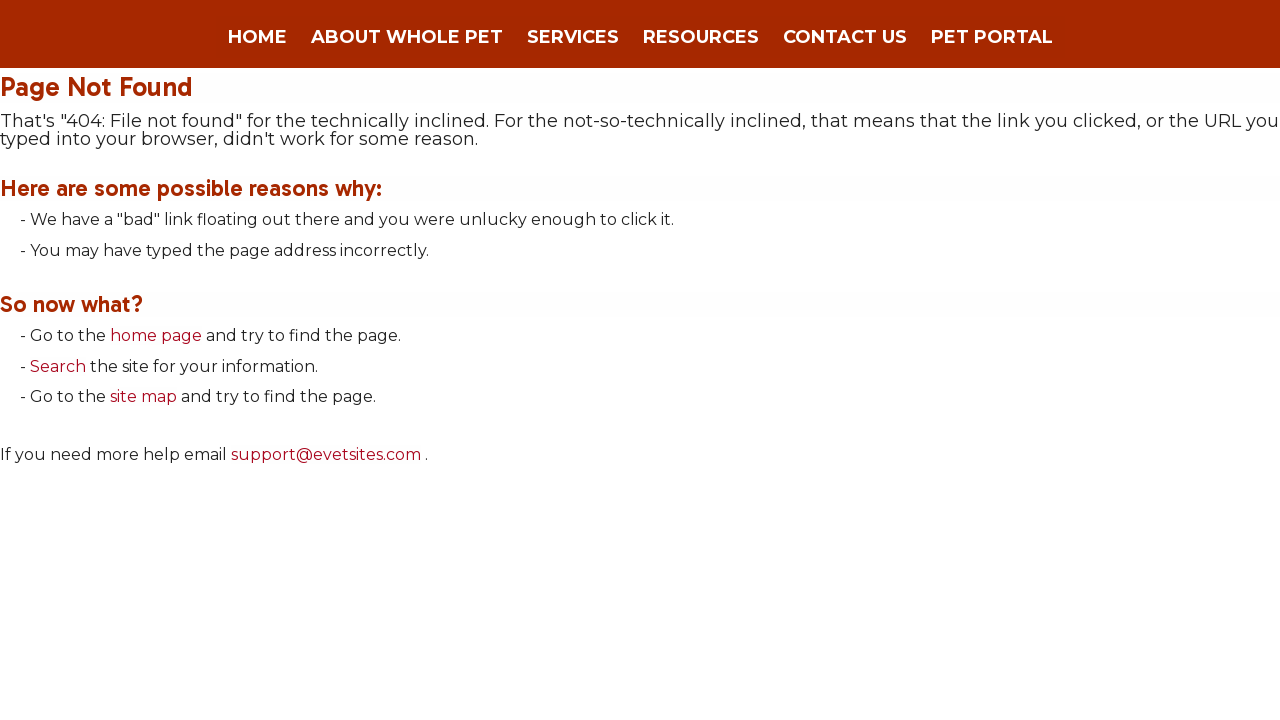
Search (58, 366)
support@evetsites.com (326, 454)
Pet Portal (992, 37)
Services (573, 37)
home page (156, 335)
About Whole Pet (407, 37)
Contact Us (845, 37)
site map (143, 396)
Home (257, 37)
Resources (701, 37)
